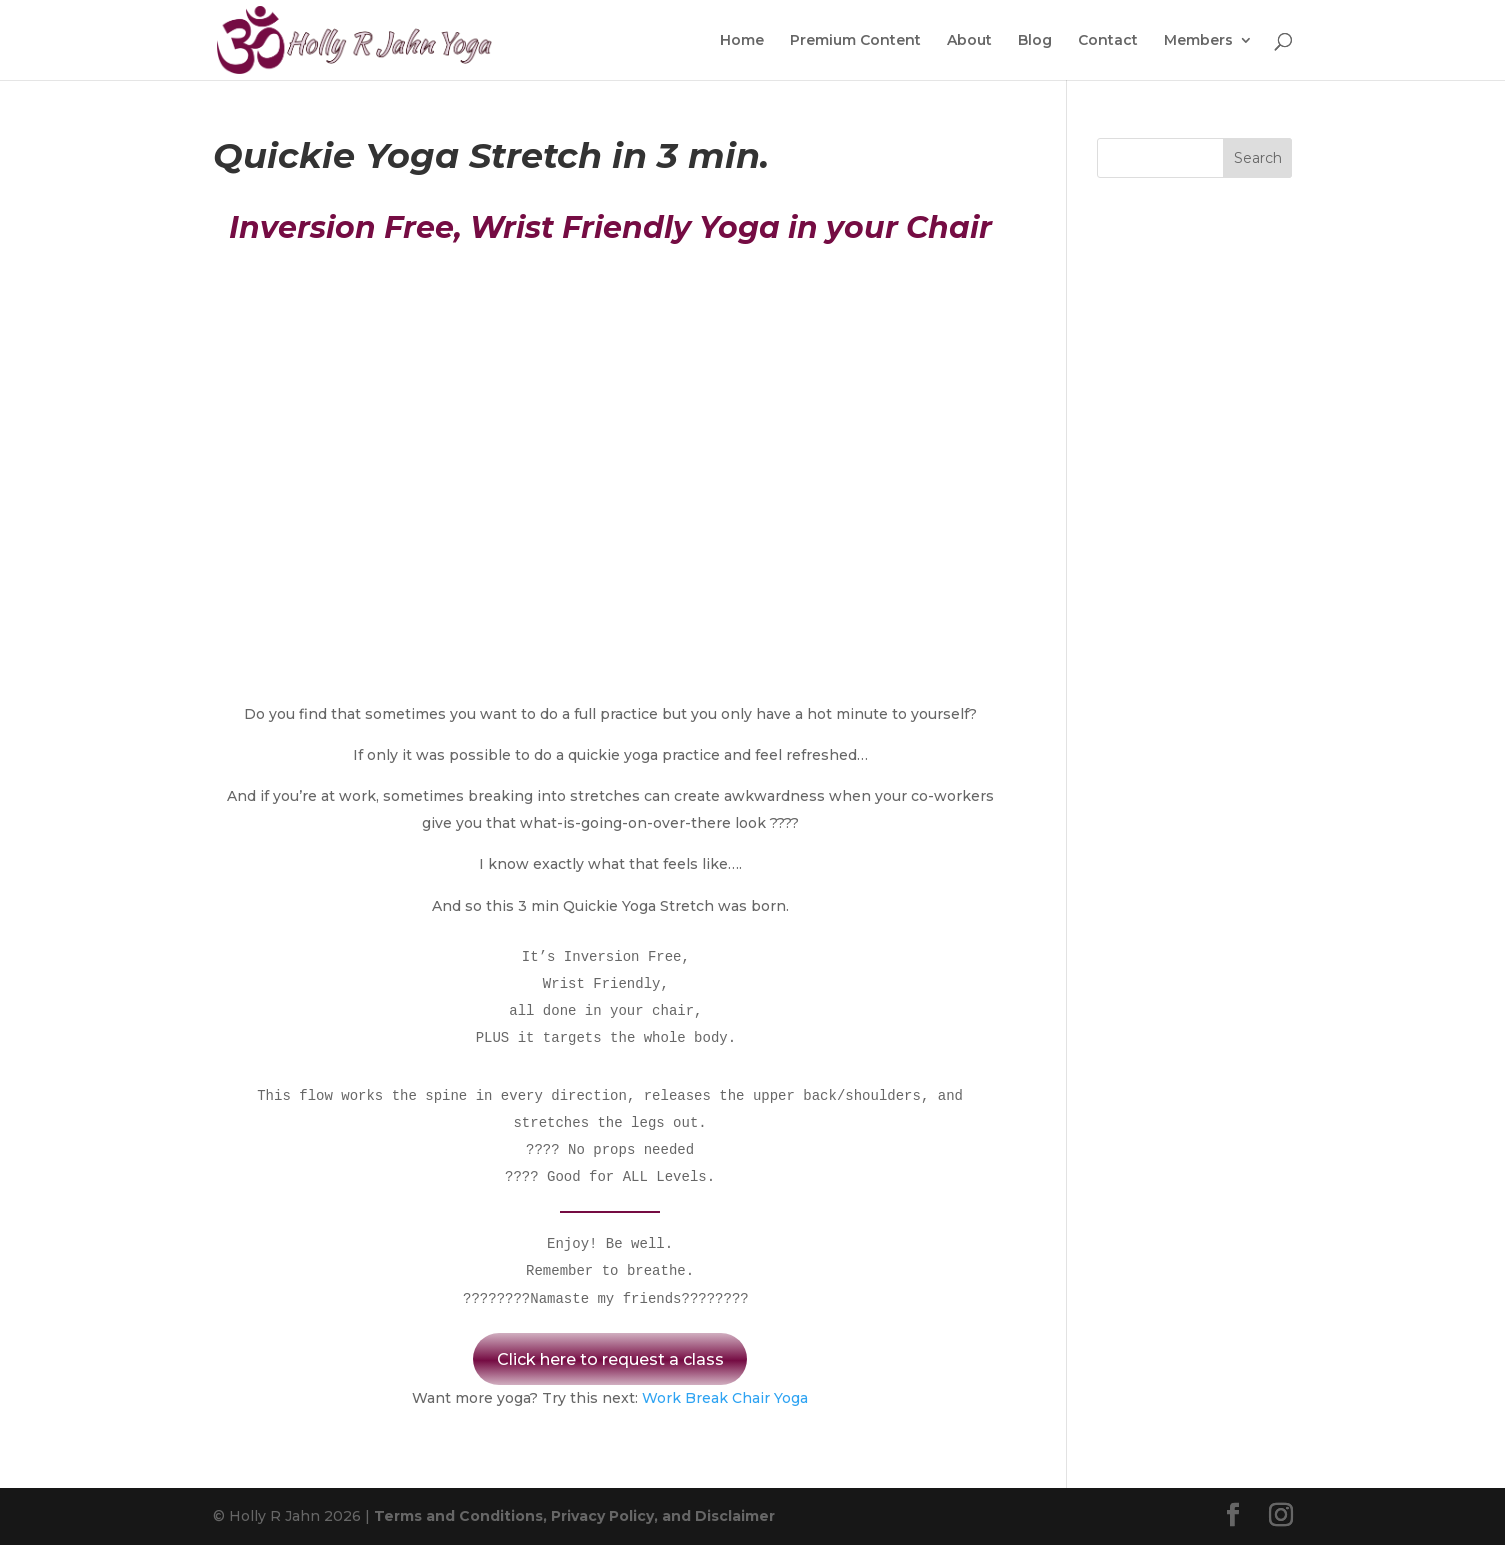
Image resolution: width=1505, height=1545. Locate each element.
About (969, 41)
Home (742, 41)
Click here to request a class (610, 1359)
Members (1198, 41)
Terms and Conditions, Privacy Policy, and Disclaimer (574, 1516)
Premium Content (855, 41)
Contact (1108, 41)
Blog (1035, 41)
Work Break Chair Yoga (725, 1398)
